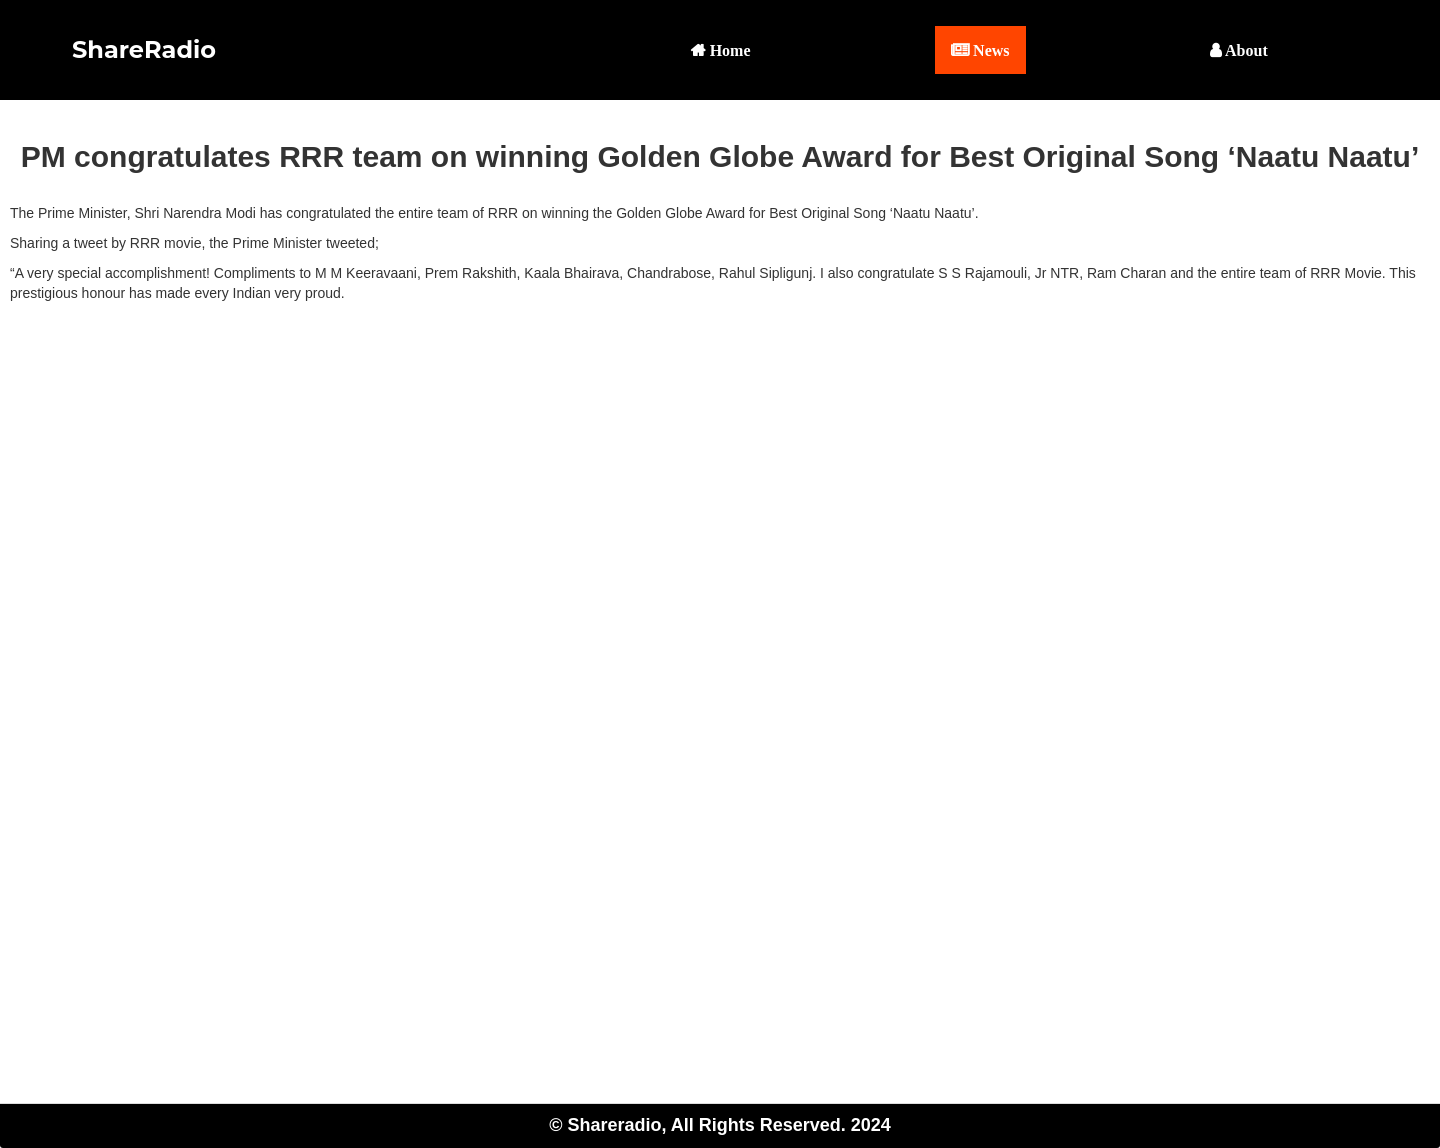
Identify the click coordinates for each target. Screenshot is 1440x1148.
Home (728, 50)
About (1244, 50)
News (989, 50)
